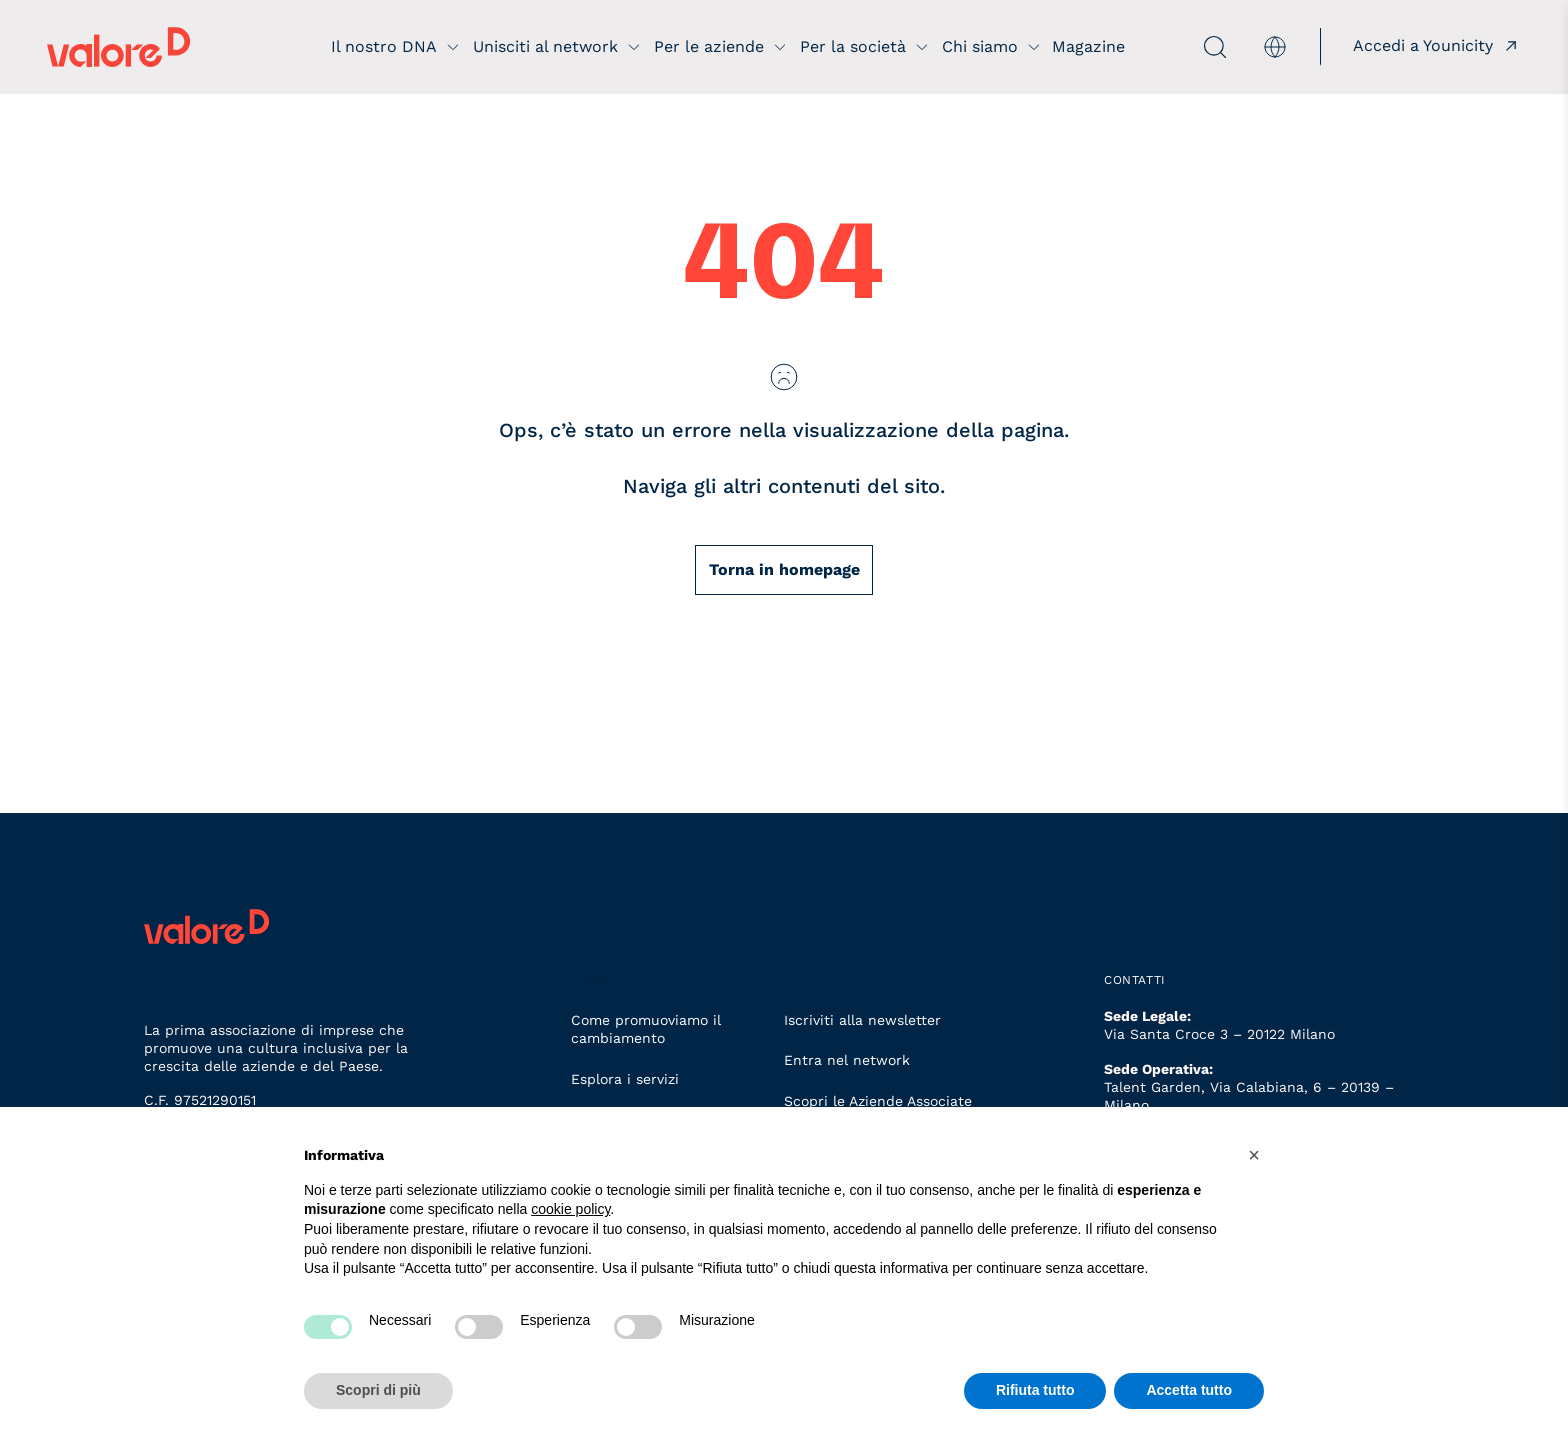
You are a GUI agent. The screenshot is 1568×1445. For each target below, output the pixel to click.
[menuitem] (1272, 46)
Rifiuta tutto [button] (1035, 1390)
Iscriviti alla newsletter (862, 1020)
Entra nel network (847, 1060)
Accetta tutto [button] (1189, 1390)
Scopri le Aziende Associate (878, 1101)
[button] (1254, 1155)
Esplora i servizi (625, 1079)
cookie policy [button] (570, 1209)
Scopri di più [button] (378, 1390)
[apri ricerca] (1176, 47)
